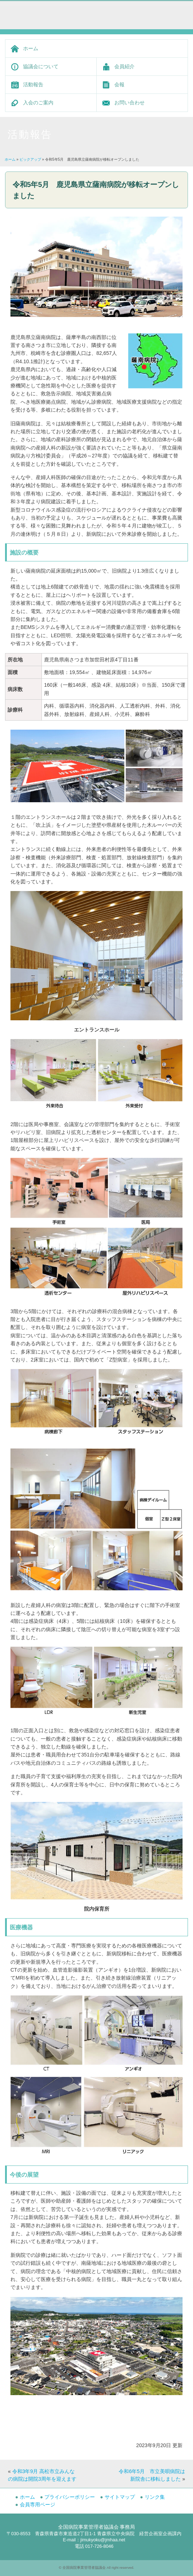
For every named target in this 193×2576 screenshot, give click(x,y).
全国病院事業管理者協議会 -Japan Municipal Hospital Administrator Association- (60, 12)
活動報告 (33, 84)
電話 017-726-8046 (94, 2546)
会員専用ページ (37, 2504)
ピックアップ (30, 159)
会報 (119, 84)
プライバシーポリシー (69, 2497)
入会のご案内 (38, 102)
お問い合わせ (129, 102)
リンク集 (155, 2497)
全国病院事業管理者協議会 (84, 2568)
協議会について (40, 66)
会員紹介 (124, 66)
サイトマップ (120, 2497)
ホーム (30, 48)
